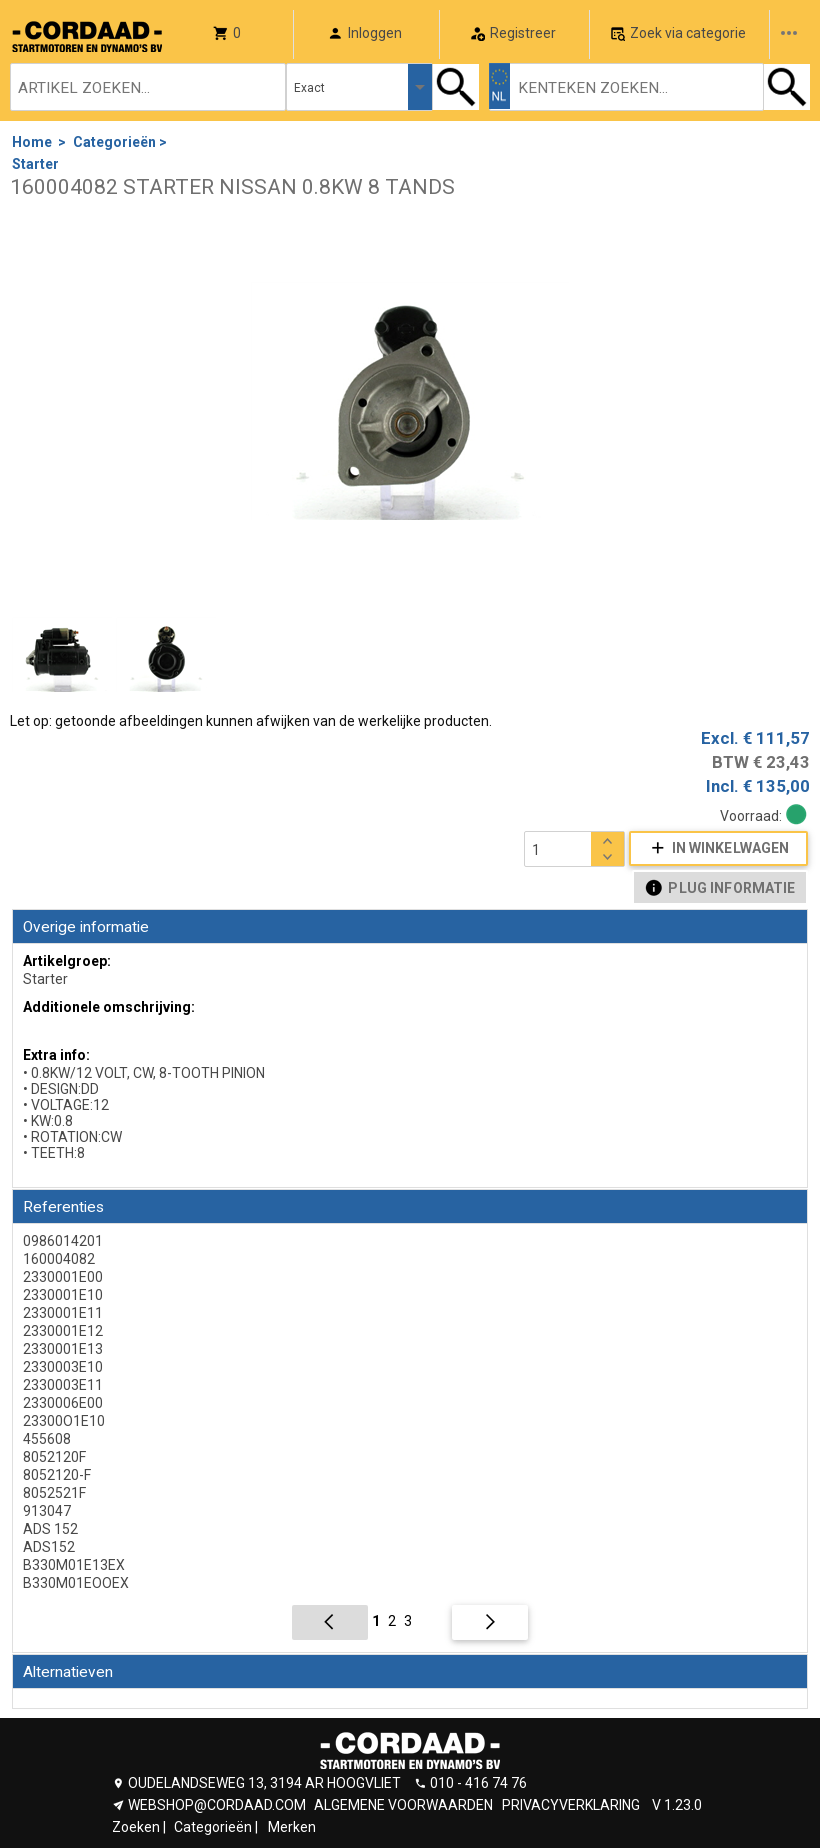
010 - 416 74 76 (478, 1783)
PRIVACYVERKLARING (571, 1805)
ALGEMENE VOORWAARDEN (403, 1805)
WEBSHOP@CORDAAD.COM (217, 1805)
